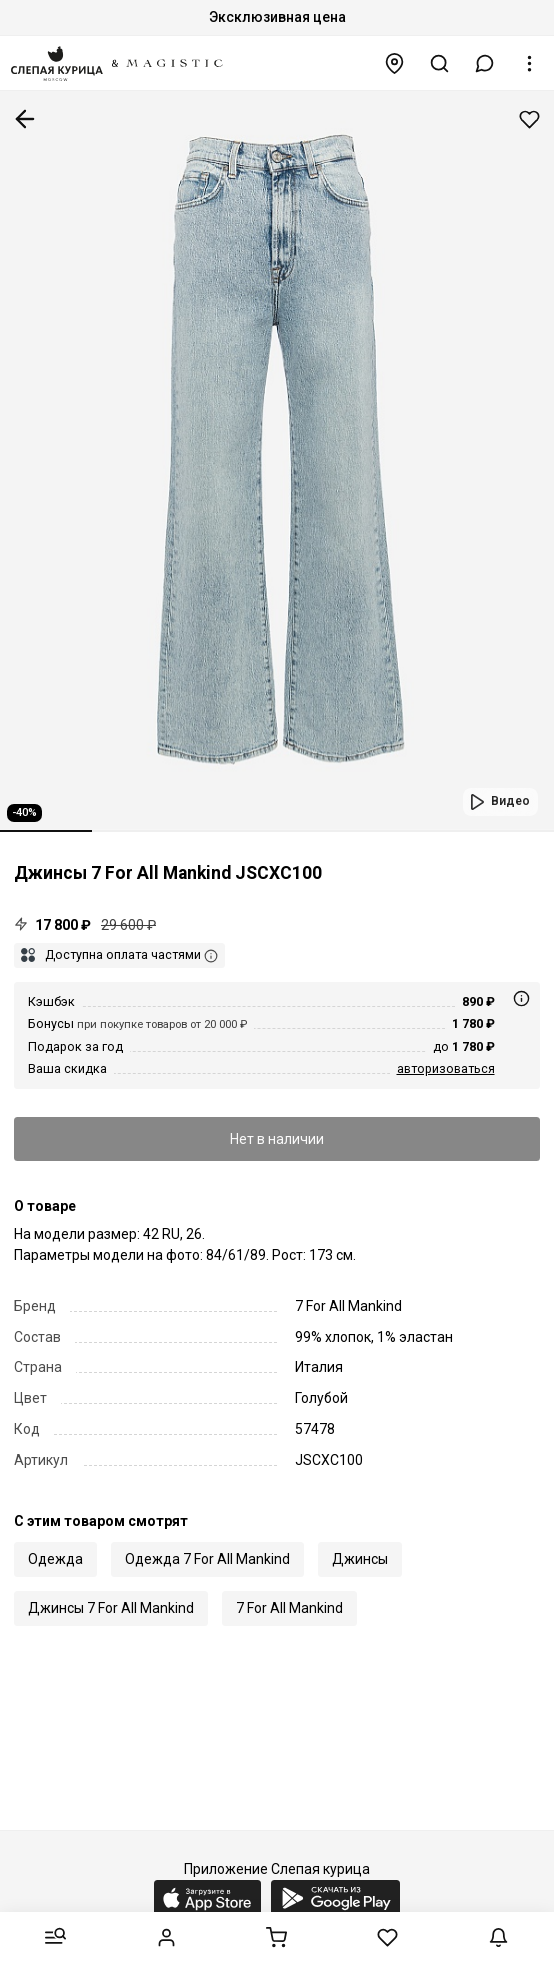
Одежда (55, 1559)
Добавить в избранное (529, 119)
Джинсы (360, 1559)
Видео (510, 801)
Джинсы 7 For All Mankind (111, 1608)
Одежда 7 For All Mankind (207, 1559)
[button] (485, 63)
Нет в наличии (277, 1139)
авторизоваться (446, 1068)
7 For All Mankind (289, 1608)
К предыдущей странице (25, 119)
